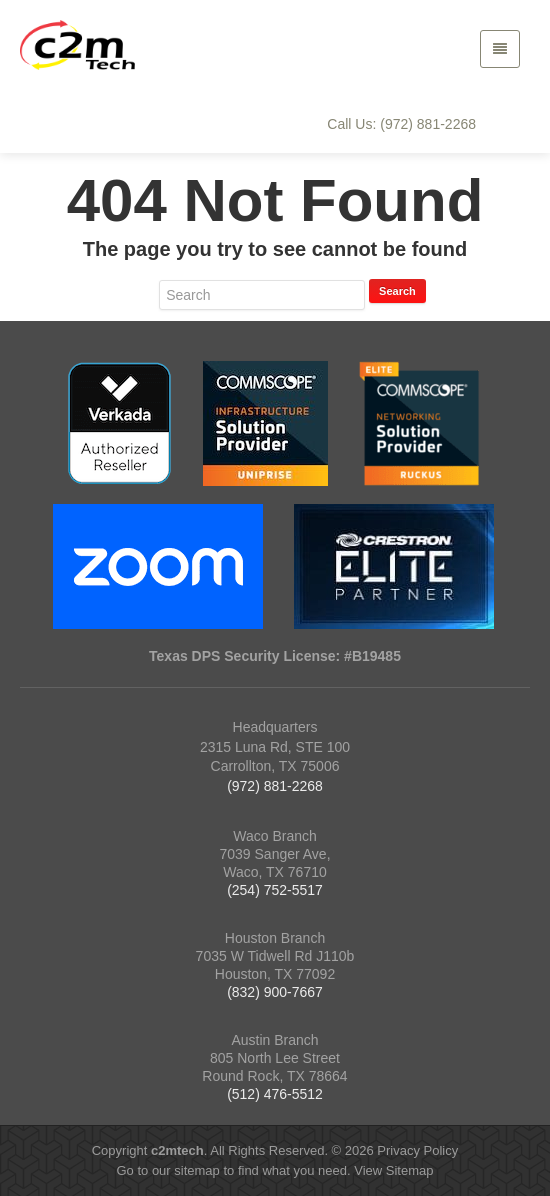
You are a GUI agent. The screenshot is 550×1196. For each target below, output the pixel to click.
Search (397, 291)
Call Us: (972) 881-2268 (401, 124)
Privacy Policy (417, 1150)
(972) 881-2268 (275, 786)
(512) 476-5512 (275, 1094)
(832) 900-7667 (275, 992)
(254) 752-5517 (275, 890)
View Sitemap (393, 1170)
